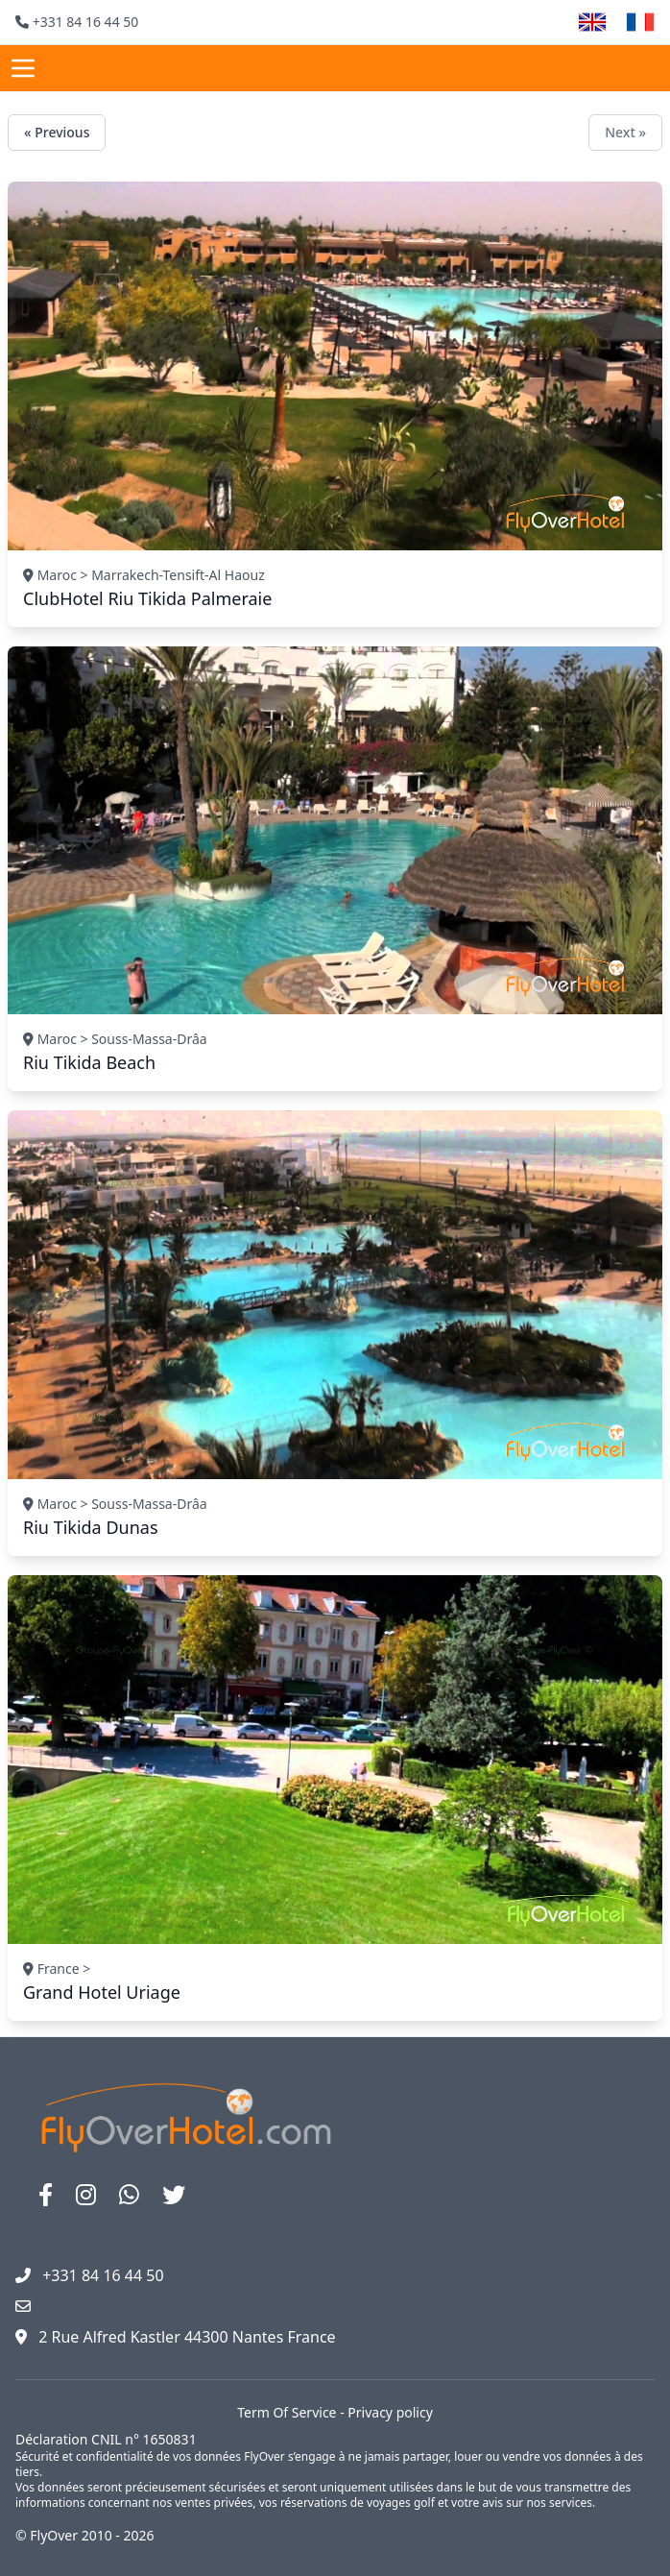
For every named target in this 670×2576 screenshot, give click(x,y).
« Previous (56, 132)
